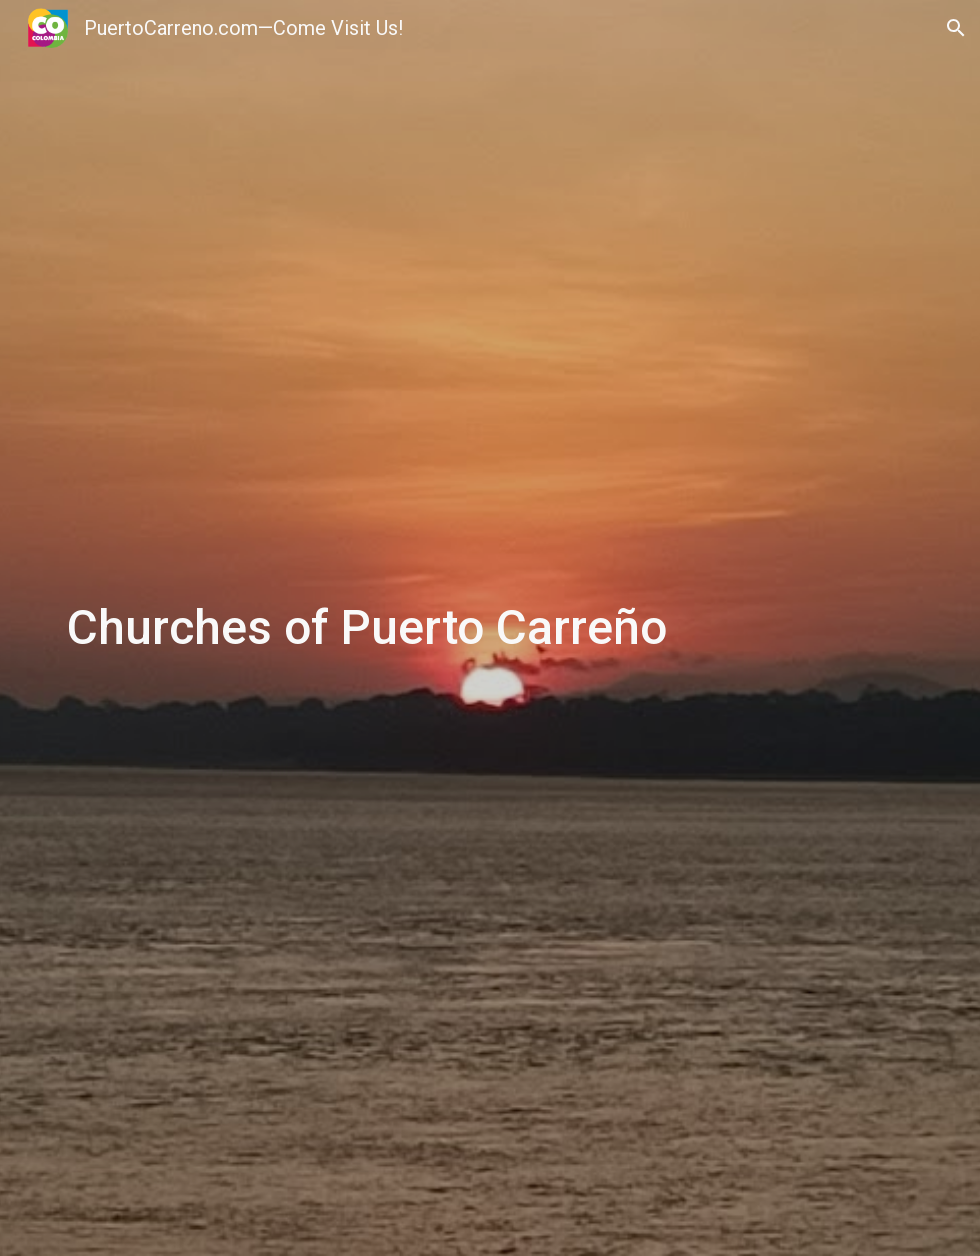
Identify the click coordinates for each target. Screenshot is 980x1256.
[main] (490, 628)
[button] (956, 28)
